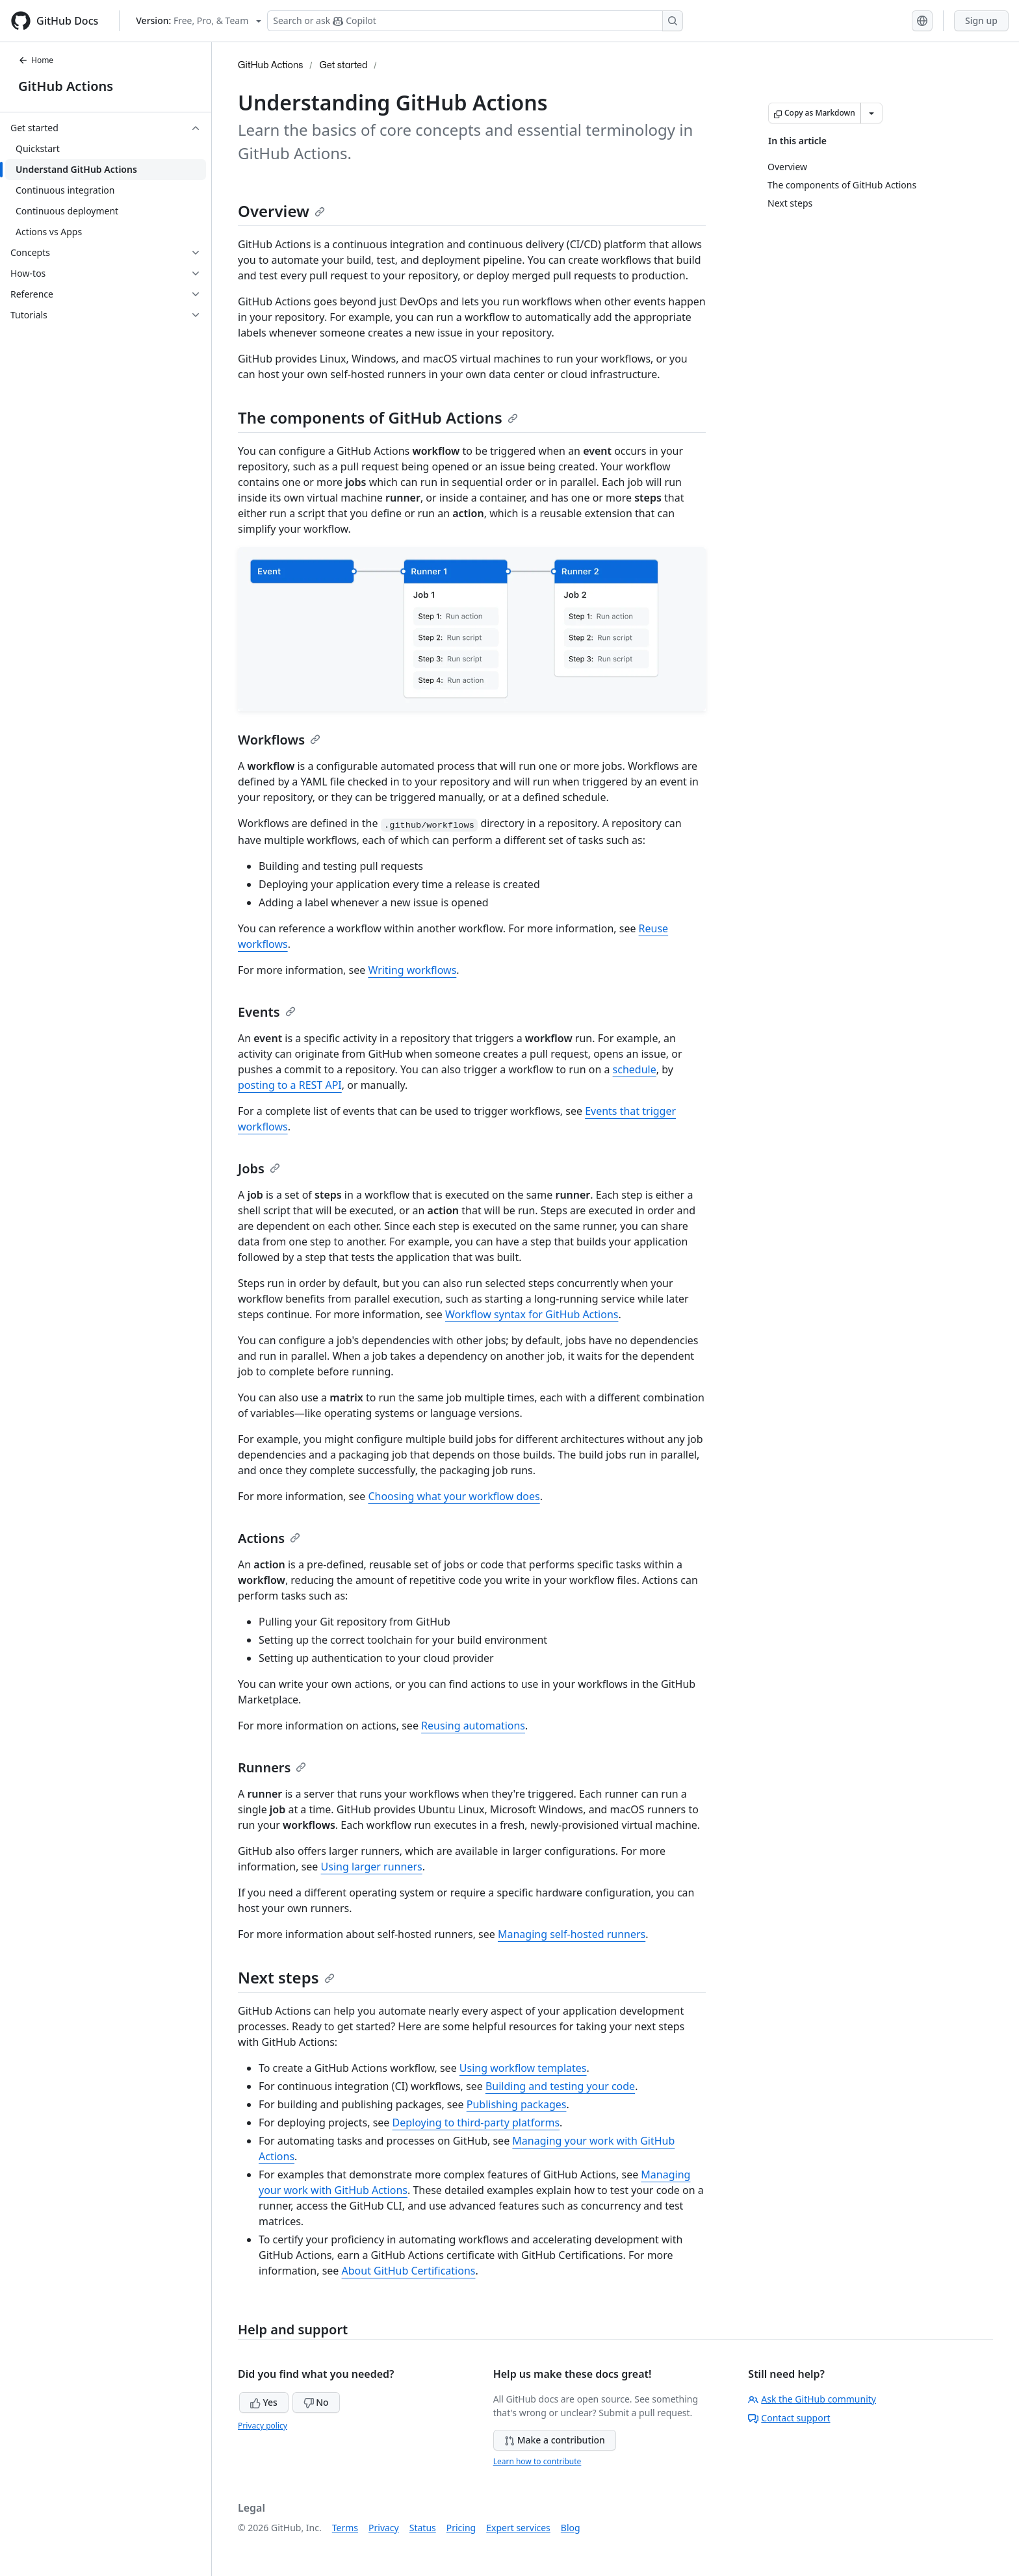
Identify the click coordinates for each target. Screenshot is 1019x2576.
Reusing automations (473, 1725)
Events (267, 1012)
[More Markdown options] (871, 113)
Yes (263, 2402)
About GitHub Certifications (409, 2271)
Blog (570, 2527)
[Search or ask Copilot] (475, 20)
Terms (345, 2527)
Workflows (279, 739)
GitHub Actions (65, 86)
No (316, 2402)
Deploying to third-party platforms (476, 2122)
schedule (634, 1069)
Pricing (461, 2527)
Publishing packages (517, 2104)
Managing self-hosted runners (571, 1934)
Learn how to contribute (537, 2461)
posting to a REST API (290, 1085)
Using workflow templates (523, 2068)
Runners (272, 1767)
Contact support (789, 2418)
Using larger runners (371, 1866)
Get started (343, 64)
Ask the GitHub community (812, 2399)
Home (35, 60)
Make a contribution (554, 2440)
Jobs (259, 1168)
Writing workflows (412, 970)
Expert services (518, 2527)
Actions (269, 1538)
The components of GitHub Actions (378, 417)
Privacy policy (262, 2425)
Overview (281, 211)
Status (422, 2527)
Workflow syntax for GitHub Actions (532, 1314)
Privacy (383, 2527)
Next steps (286, 1977)
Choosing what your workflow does (453, 1496)
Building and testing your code (560, 2086)
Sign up (981, 20)
